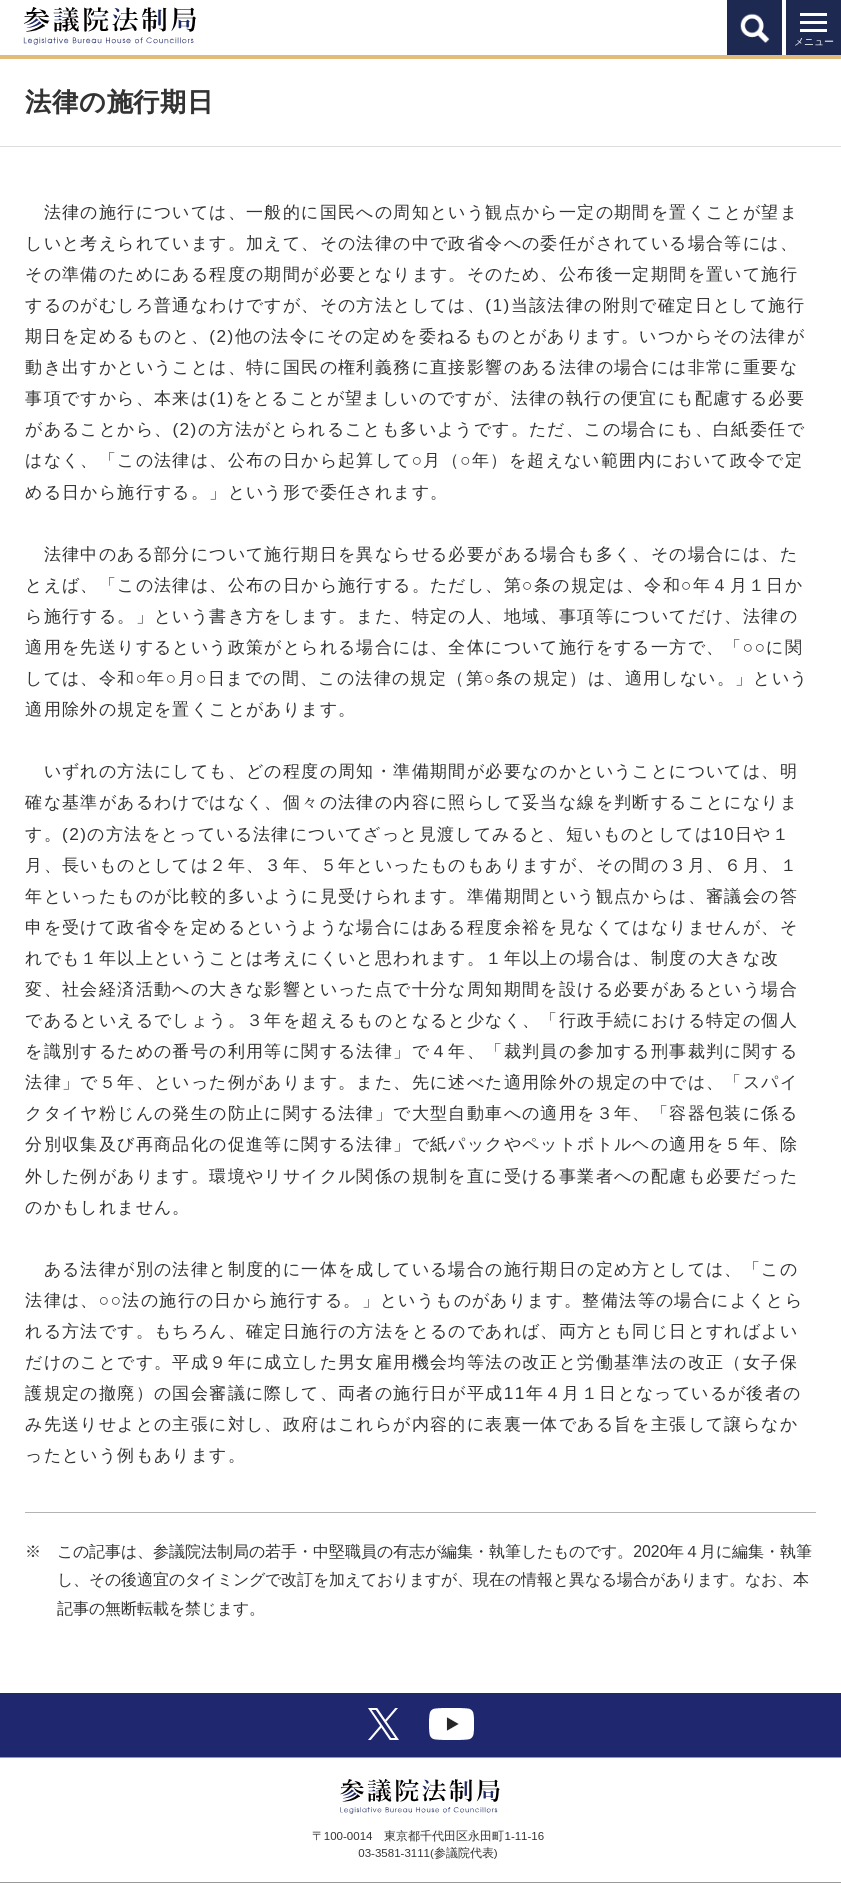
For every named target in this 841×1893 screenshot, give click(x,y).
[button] (754, 27)
